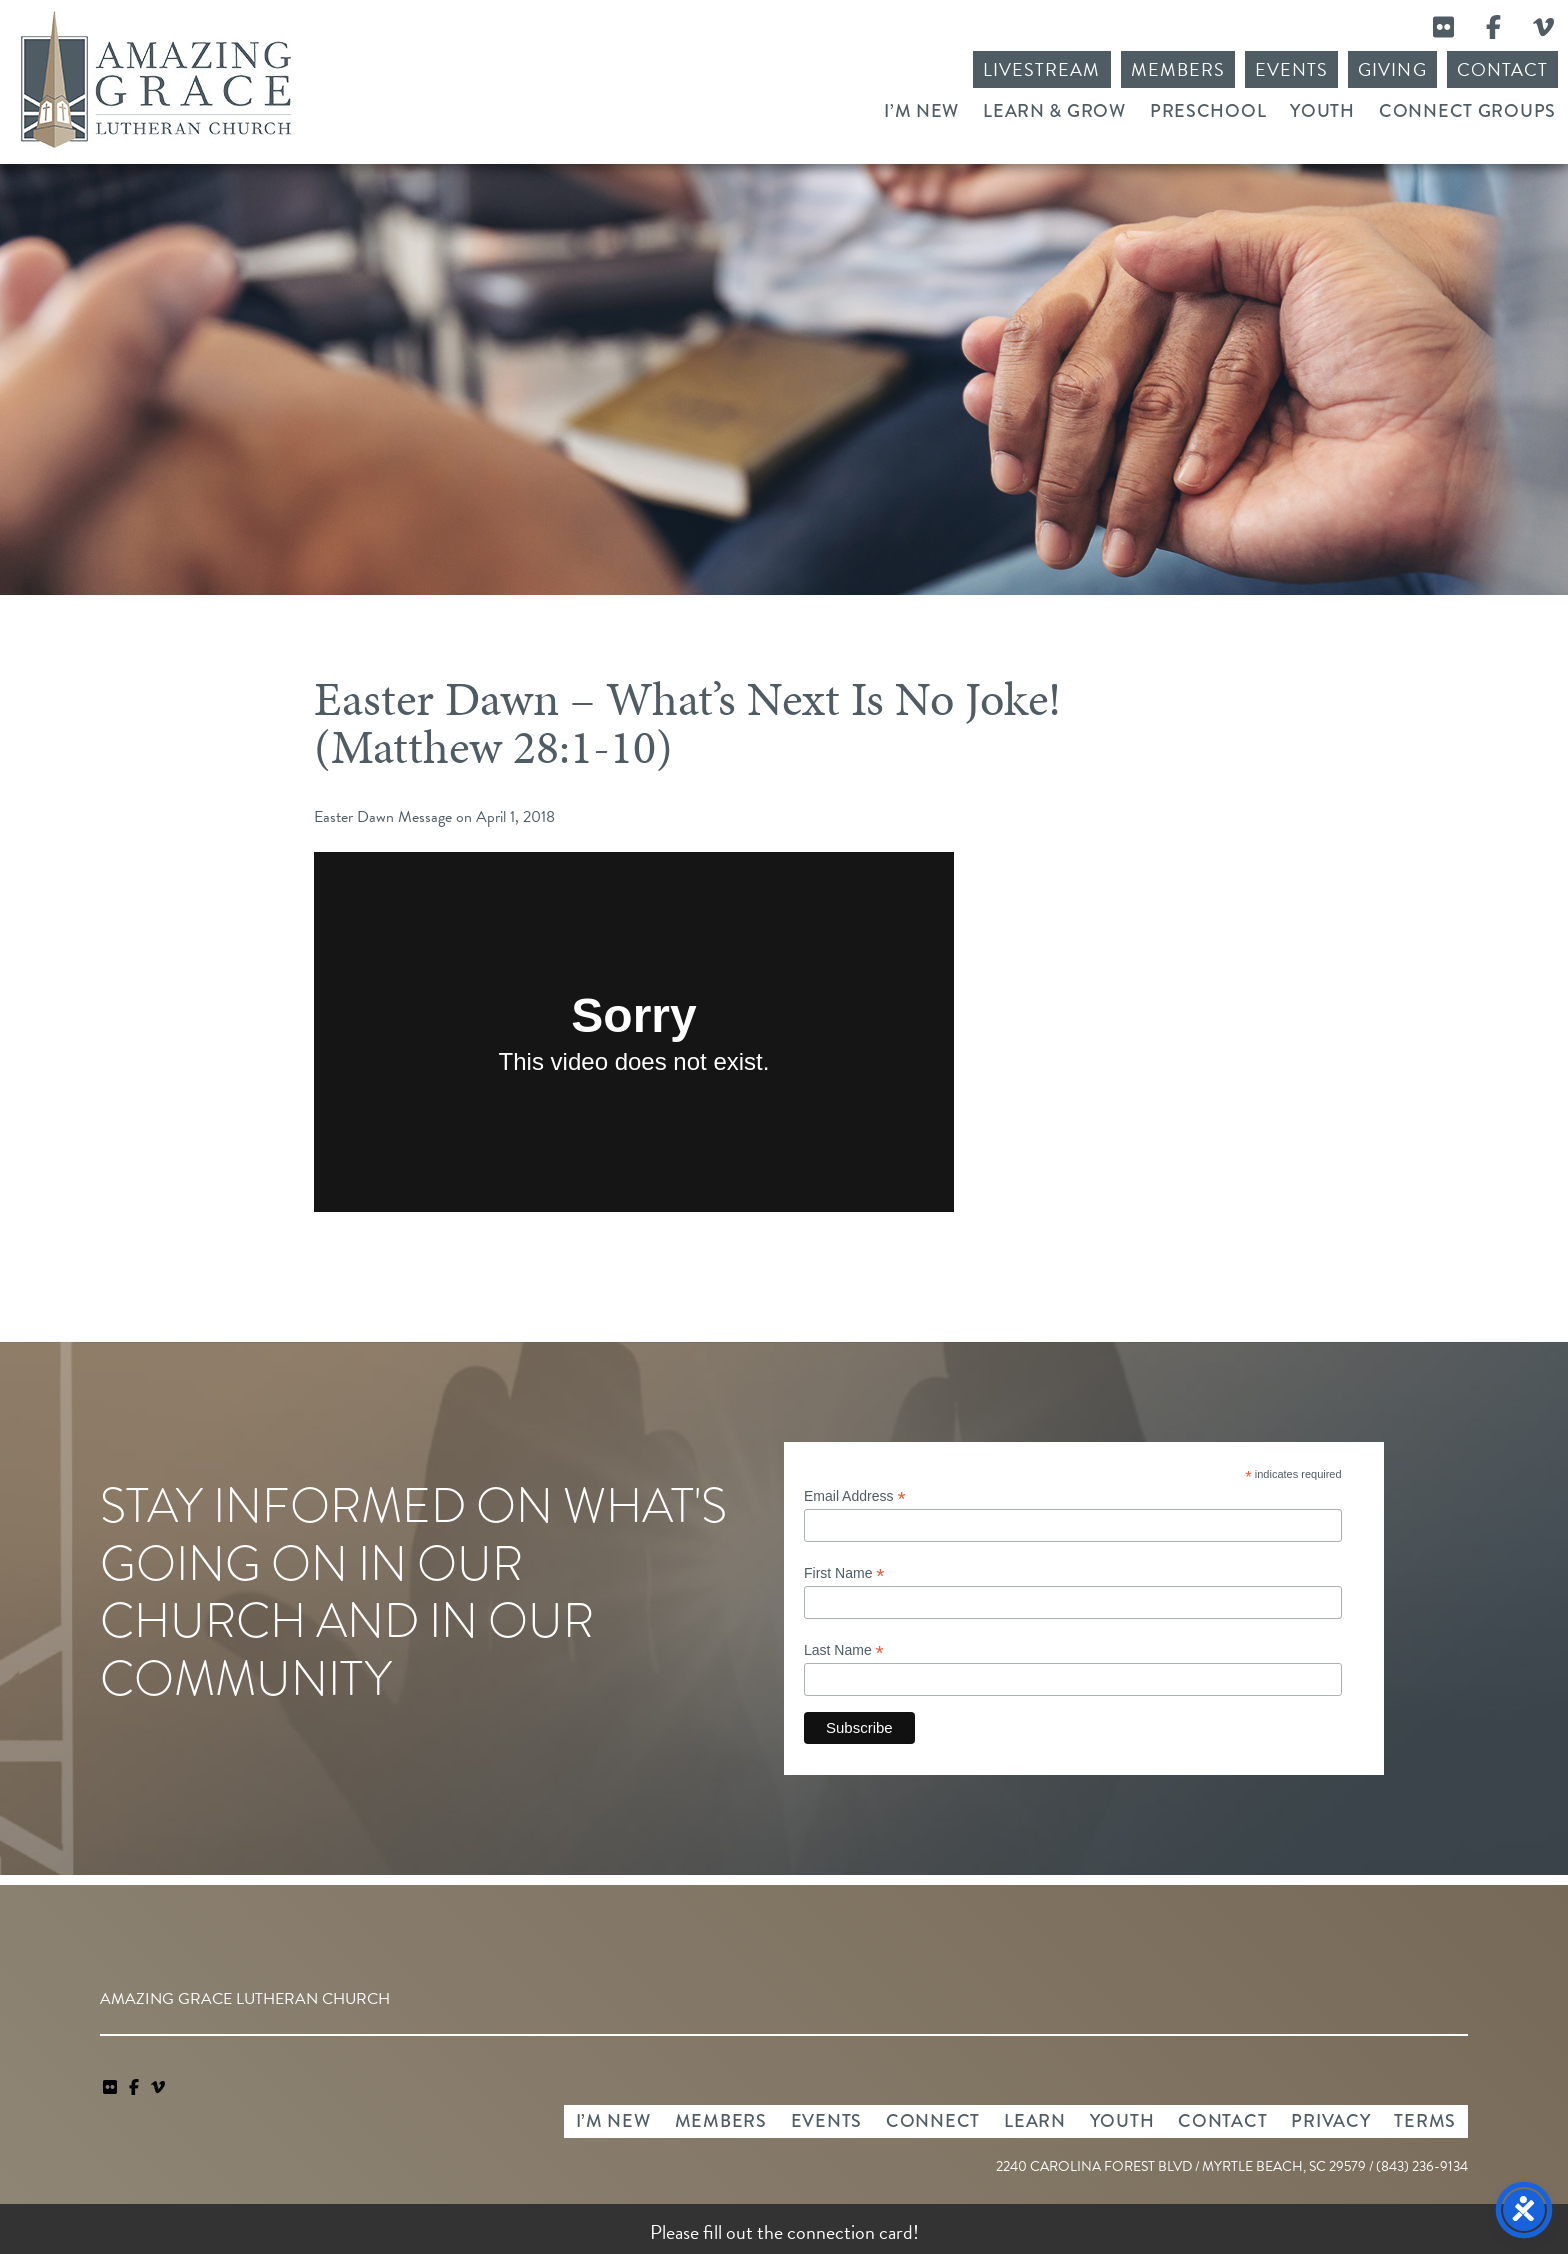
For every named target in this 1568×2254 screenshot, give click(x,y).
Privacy (1330, 2121)
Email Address (855, 1496)
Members (1178, 69)
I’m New (921, 111)
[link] (112, 2088)
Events (1291, 69)
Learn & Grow (1054, 111)
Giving (1392, 69)
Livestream (1042, 69)
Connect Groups (1467, 111)
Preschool (1208, 111)
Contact (1502, 69)
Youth (1322, 111)
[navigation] (158, 2088)
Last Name (844, 1650)
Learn (1035, 2121)
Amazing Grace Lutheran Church (156, 79)
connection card (850, 2232)
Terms (1425, 2121)
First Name (844, 1573)
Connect (933, 2121)
